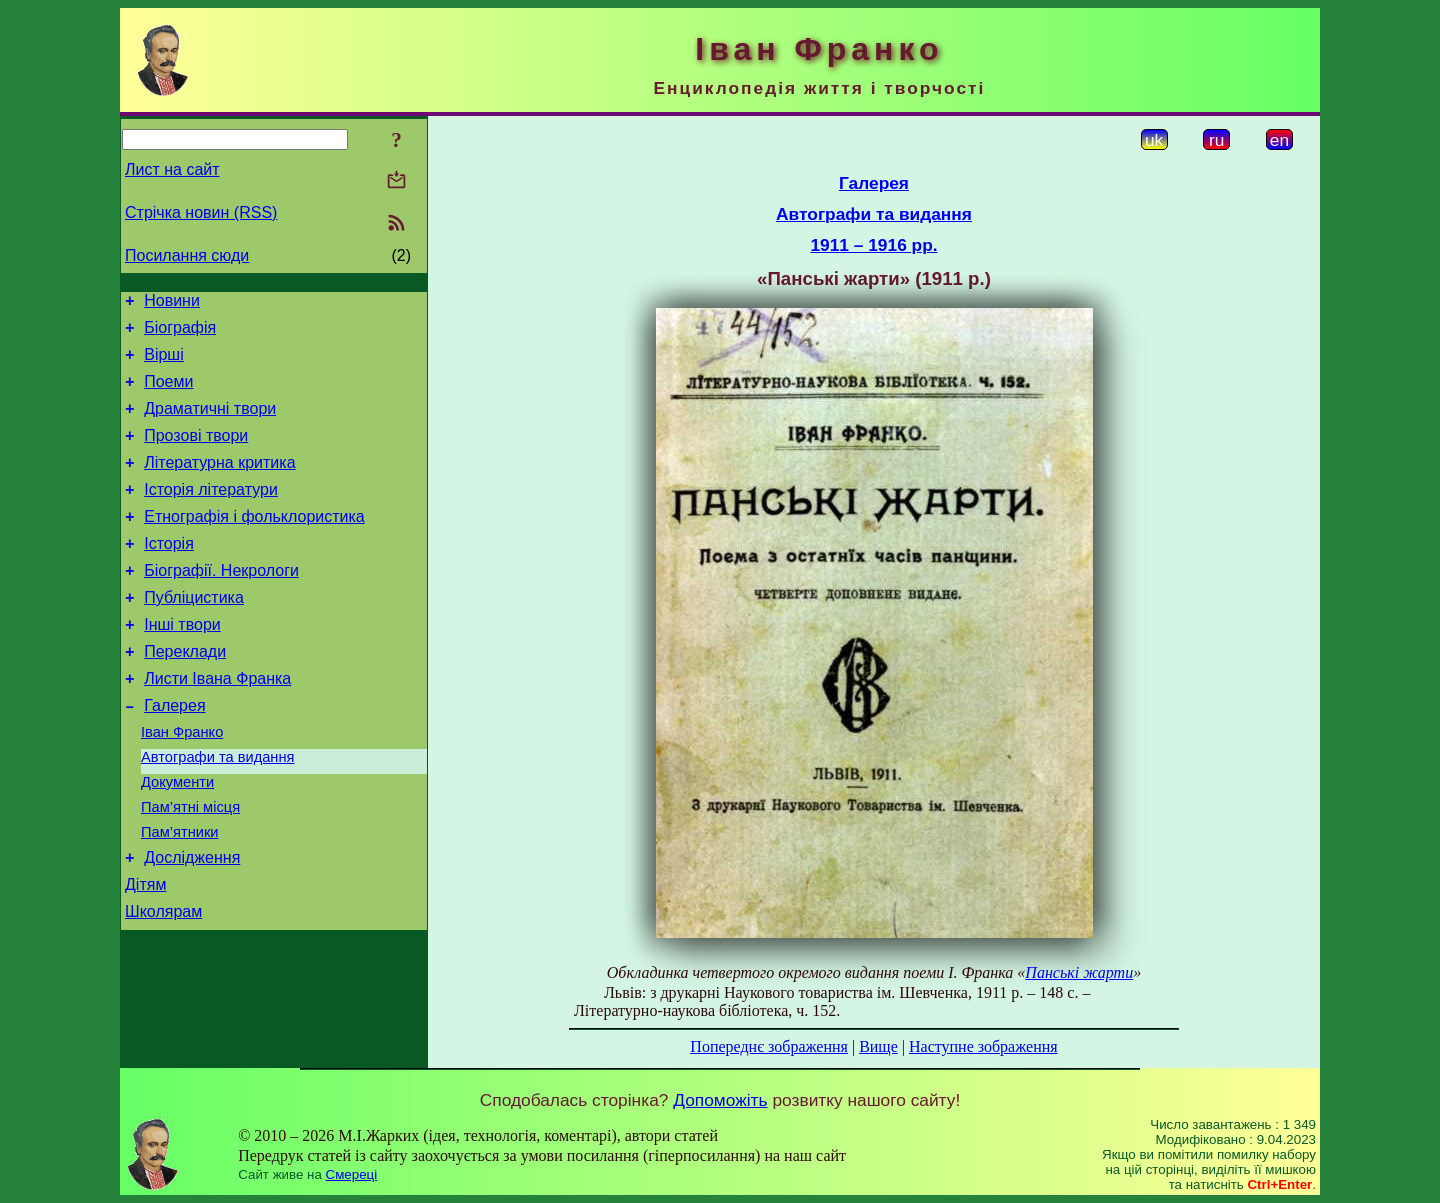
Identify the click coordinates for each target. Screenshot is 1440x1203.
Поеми (168, 393)
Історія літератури (211, 513)
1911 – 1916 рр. (873, 245)
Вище (878, 1046)
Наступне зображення (983, 1046)
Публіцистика (194, 633)
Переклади (185, 693)
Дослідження (192, 923)
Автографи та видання (217, 811)
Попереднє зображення (769, 1046)
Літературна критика (219, 483)
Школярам (163, 983)
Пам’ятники (180, 895)
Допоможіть (720, 1100)
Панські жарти (1079, 972)
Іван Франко (182, 783)
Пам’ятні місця (190, 867)
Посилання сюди (187, 255)
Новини (172, 303)
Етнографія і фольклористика (254, 543)
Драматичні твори (210, 423)
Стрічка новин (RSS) (201, 212)
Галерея (174, 753)
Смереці (352, 1174)
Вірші (164, 363)
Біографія (180, 333)
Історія (169, 573)
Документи (177, 839)
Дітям (145, 953)
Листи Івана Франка (217, 723)
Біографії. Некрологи (221, 603)
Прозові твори (196, 453)
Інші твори (182, 663)
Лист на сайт (172, 169)
